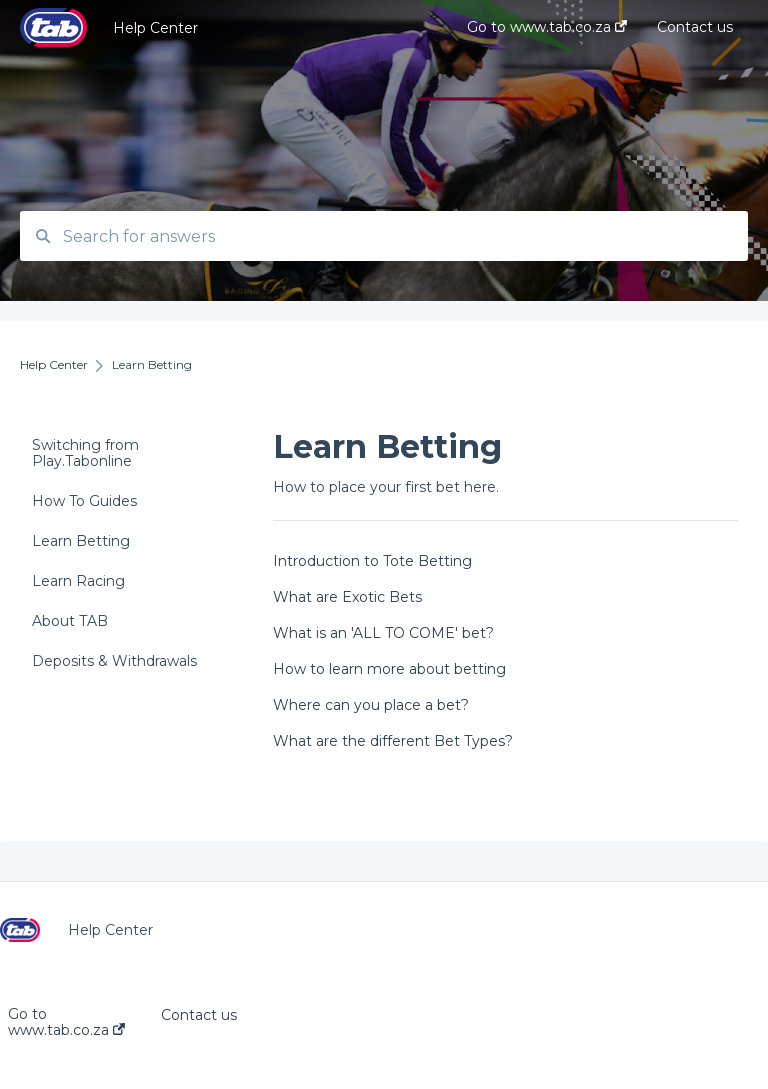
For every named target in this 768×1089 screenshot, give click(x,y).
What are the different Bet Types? (393, 741)
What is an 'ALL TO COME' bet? (383, 633)
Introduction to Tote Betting (372, 561)
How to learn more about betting (389, 669)
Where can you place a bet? (371, 705)
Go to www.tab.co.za (66, 1022)
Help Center (155, 28)
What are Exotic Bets (347, 597)
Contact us (199, 1015)
